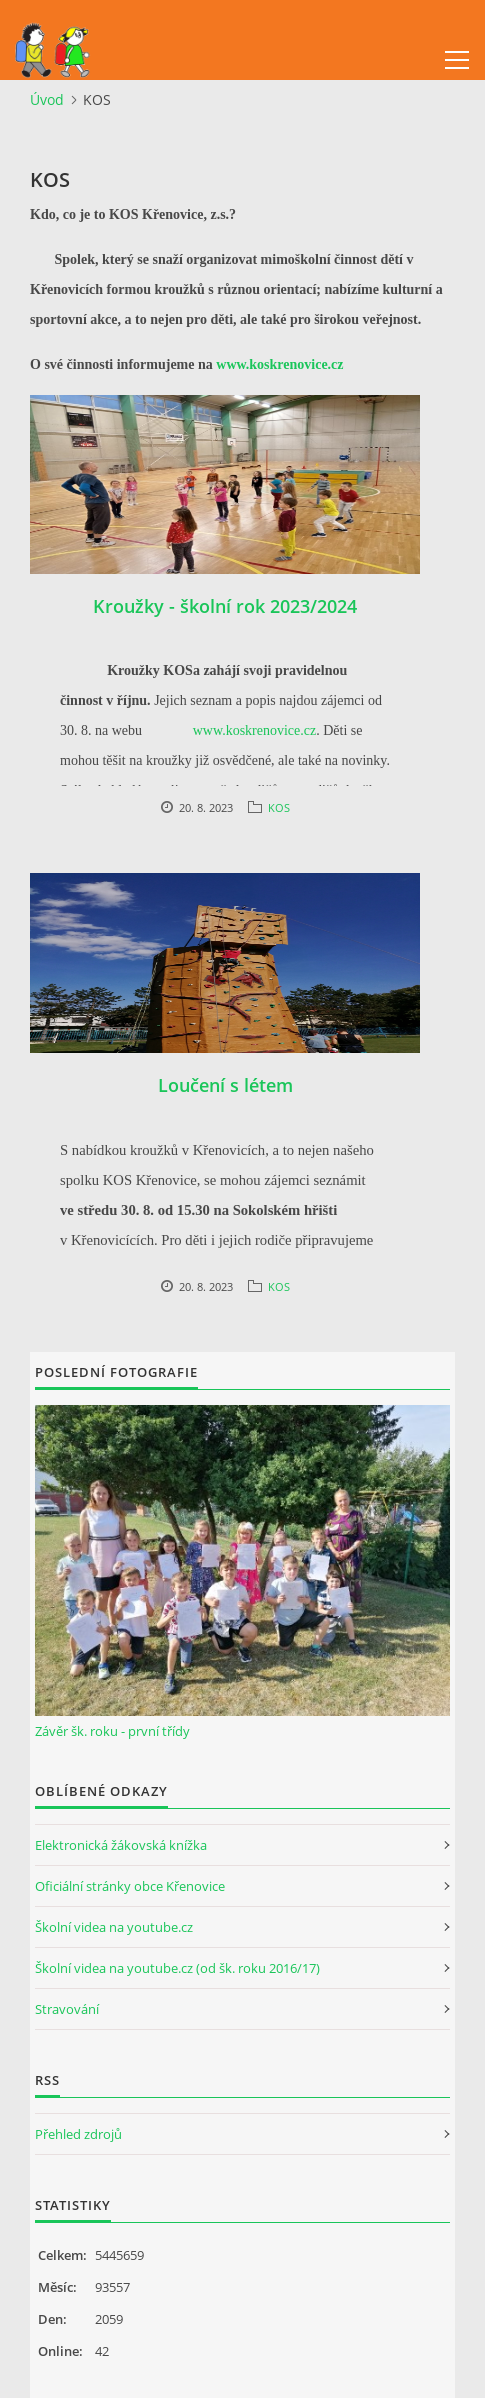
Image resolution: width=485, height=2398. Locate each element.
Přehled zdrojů (78, 2134)
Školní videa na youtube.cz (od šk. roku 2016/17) (177, 1968)
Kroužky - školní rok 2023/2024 (225, 606)
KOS (279, 807)
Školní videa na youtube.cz (114, 1927)
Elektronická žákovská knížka (121, 1845)
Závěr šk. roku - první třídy (112, 1731)
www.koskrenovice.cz (279, 364)
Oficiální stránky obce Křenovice (130, 1886)
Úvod (47, 99)
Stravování (67, 2009)
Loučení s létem (225, 1085)
